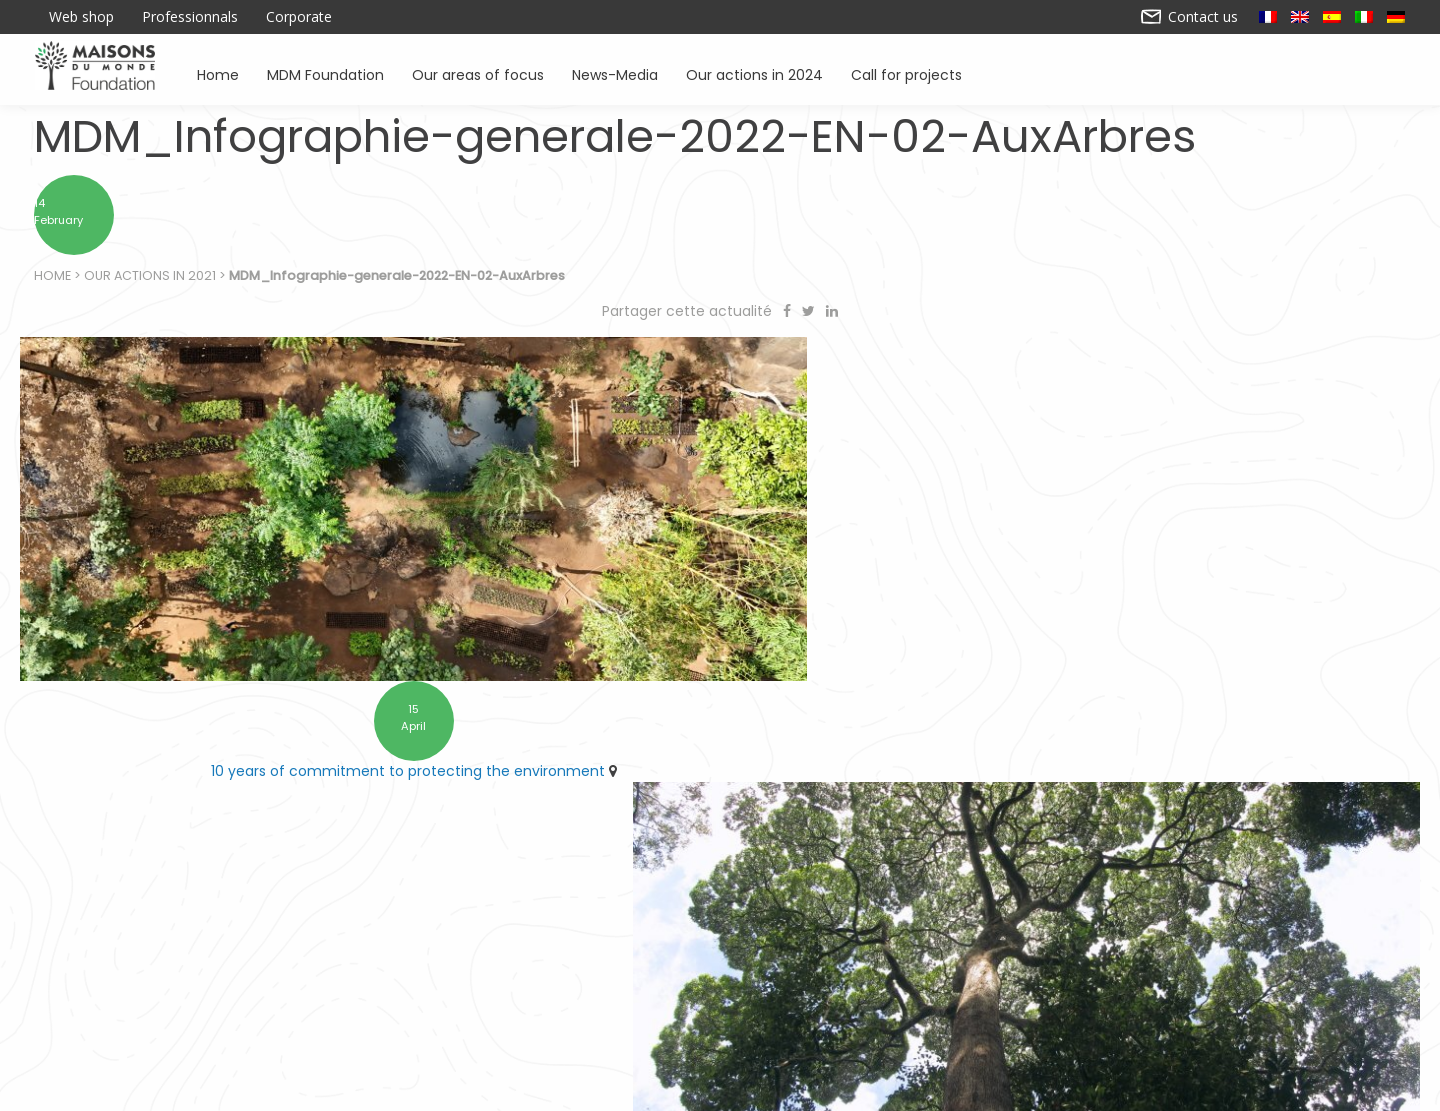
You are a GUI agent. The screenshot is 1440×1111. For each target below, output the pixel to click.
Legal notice (584, 1088)
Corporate (299, 17)
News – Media (1221, 1001)
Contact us (1190, 17)
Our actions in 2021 (151, 280)
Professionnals (190, 17)
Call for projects (906, 73)
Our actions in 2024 (754, 73)
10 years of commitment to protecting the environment (364, 737)
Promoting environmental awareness (1016, 1001)
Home (218, 73)
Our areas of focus (478, 73)
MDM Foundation (325, 73)
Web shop (81, 17)
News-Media (615, 73)
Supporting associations (497, 1001)
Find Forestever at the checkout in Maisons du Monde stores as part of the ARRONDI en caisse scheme (1070, 747)
